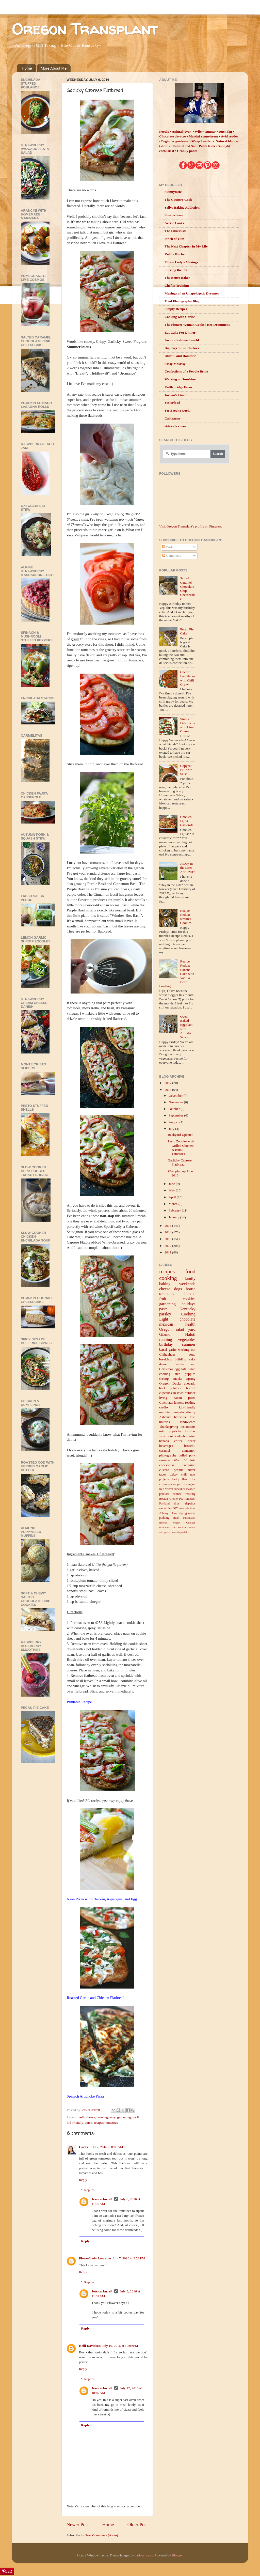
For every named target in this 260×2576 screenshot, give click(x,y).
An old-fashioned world (182, 340)
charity (175, 1479)
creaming (189, 1465)
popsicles (175, 1431)
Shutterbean (174, 215)
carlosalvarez (144, 2555)
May (172, 1190)
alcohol (182, 1436)
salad (180, 1329)
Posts (167, 547)
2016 (168, 1090)
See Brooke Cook (177, 410)
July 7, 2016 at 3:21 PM (128, 2258)
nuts (192, 1474)
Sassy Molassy (175, 364)
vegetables (186, 1339)
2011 (168, 1252)
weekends (187, 1284)
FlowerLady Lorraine (95, 2258)
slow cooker (167, 1436)
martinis (175, 1532)
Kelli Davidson (90, 2346)
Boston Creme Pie (171, 1498)
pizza (191, 1398)
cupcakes (165, 1393)
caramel (164, 1450)
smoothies (165, 1508)
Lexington (189, 1484)
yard (192, 1329)
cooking (102, 2117)
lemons (179, 1402)
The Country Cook (178, 199)
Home (27, 68)
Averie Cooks (174, 223)
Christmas (166, 1369)
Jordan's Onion (176, 395)
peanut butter (185, 1470)
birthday (166, 1344)
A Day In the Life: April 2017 (187, 868)
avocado (190, 1383)
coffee (178, 1441)
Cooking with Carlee (180, 317)
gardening (124, 2117)
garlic (136, 2117)
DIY (175, 1508)
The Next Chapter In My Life (186, 246)
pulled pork (186, 1455)
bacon (178, 1398)
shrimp (164, 1378)
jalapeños (190, 1503)
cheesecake (167, 1465)
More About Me (54, 68)
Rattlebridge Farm (178, 387)
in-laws (178, 1393)
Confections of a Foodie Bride (186, 371)
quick (88, 2122)
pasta (163, 1309)
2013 (168, 1239)
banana (164, 1441)
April (173, 1197)
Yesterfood (172, 403)
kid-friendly (75, 2122)
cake (192, 1359)
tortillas (190, 1431)
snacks (177, 1378)
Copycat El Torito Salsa (186, 770)
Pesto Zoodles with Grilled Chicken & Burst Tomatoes (181, 1147)
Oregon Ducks (170, 1383)
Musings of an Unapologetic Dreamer (192, 293)
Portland (164, 1503)
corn (182, 1508)
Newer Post (78, 2524)
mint (162, 1431)
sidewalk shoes (175, 426)
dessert (164, 1364)
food (190, 1271)
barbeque (180, 1417)
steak (176, 1517)
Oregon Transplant (85, 29)
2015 (168, 1226)
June (172, 1184)
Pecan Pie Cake (186, 631)
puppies (190, 1374)
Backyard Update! (180, 1135)
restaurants (188, 1427)
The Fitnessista (176, 231)
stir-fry (190, 1412)
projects (164, 1479)
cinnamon (188, 1450)
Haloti (190, 1334)
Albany (163, 1513)
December (176, 1095)
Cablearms (173, 418)
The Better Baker (177, 278)
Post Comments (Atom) (101, 2535)
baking (164, 1284)
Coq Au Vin (179, 1527)
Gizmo (164, 1334)
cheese (90, 2117)
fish (192, 1417)
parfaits (185, 1532)
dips (176, 1503)
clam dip (177, 1513)
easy (112, 2117)
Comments (171, 555)
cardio (163, 1407)
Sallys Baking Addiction (182, 207)
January (174, 1217)
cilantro (185, 1479)
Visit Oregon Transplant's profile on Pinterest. (190, 526)
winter (179, 1364)
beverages (166, 1446)
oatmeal (177, 1494)
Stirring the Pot (176, 270)
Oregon (165, 1329)
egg (177, 1369)
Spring (190, 1378)
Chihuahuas (167, 1354)
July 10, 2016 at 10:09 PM (120, 2346)
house (191, 1289)
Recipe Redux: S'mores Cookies (185, 917)
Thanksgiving (168, 1427)
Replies (89, 2190)
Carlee (84, 2147)
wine (192, 1436)
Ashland (165, 1417)
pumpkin (178, 1412)
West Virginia (184, 1460)
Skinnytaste (173, 192)
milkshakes (189, 1517)
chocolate (187, 1319)
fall (183, 1369)
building (180, 1359)
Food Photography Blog (182, 301)
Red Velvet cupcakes (172, 1489)
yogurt (176, 1522)
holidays (189, 1304)
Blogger (177, 2555)
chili (184, 1474)
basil (81, 2117)
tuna (193, 1508)
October (175, 1109)
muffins (164, 1422)
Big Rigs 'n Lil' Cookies (182, 348)
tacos (162, 1474)
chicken (189, 1294)
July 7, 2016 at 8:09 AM (106, 2147)
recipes (99, 2122)
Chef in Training (177, 285)
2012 (168, 1246)
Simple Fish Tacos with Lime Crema (187, 725)
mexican (166, 1324)
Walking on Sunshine (180, 379)
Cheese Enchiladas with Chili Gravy (187, 678)
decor (192, 1441)
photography (167, 1455)
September (176, 1115)
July (172, 1129)
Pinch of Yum (174, 239)
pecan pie (174, 1484)
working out (186, 1350)
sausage (164, 1460)
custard (164, 1470)
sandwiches (187, 1422)
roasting (190, 1494)
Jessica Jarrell (102, 2199)
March (173, 1204)
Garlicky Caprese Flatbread (180, 1162)
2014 (168, 1232)
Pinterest (190, 1498)
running (165, 1339)
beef (162, 1388)
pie (187, 1508)
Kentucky (188, 1309)
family (190, 1278)
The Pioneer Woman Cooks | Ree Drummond (198, 325)
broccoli (189, 1446)
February (175, 1210)
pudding (164, 1517)
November (176, 1102)
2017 (168, 1083)
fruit (162, 1299)
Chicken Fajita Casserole (186, 821)
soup (192, 1354)
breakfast (165, 1359)
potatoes (175, 1388)
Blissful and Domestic (180, 356)
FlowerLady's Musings (181, 262)
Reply (83, 2180)
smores (163, 1522)
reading (190, 1402)
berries (191, 1388)
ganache (190, 1513)
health (190, 1324)
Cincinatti (166, 1402)
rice (177, 1374)
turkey (174, 1474)
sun (193, 1364)
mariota (164, 1412)
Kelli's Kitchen (175, 254)
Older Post (137, 2524)
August (174, 1122)
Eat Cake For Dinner (180, 332)
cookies (189, 1299)
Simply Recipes (176, 309)
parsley (165, 1314)
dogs (178, 1289)
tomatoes (111, 2122)
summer (188, 1344)
